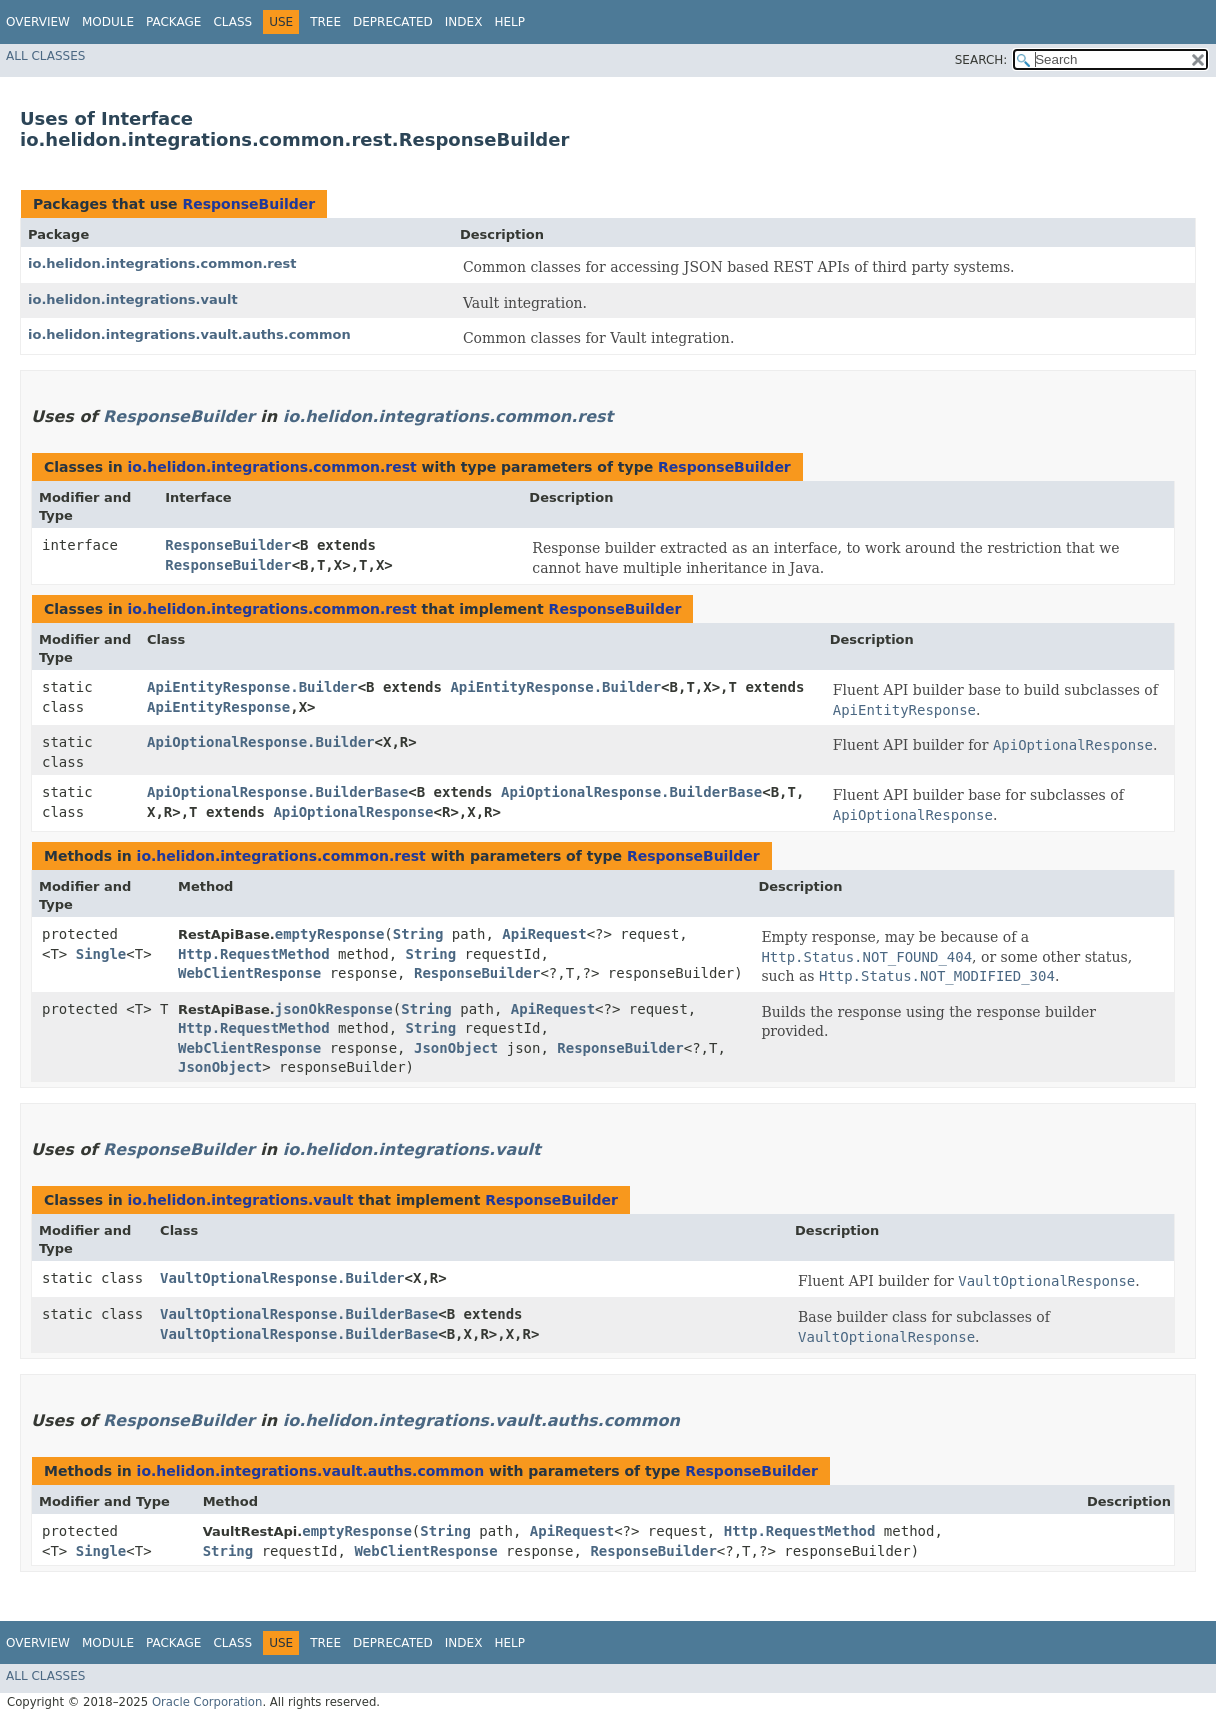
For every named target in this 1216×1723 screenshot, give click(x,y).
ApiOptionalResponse (353, 812)
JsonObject (456, 1048)
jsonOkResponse (334, 1009)
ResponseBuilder (248, 204)
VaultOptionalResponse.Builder (282, 1278)
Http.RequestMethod (254, 954)
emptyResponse (330, 934)
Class (232, 22)
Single (101, 954)
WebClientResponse (249, 973)
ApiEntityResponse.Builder (252, 687)
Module (108, 22)
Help (509, 22)
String (418, 934)
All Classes (45, 56)
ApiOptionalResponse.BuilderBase (277, 792)
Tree (325, 22)
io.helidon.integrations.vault (133, 299)
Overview (38, 22)
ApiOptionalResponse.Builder (261, 742)
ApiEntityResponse (218, 707)
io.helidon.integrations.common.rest (162, 263)
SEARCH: (981, 60)
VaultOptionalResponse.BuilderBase (299, 1314)
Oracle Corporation (207, 1702)
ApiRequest (544, 934)
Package (173, 22)
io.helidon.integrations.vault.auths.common (189, 334)
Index (464, 22)
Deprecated (393, 22)
